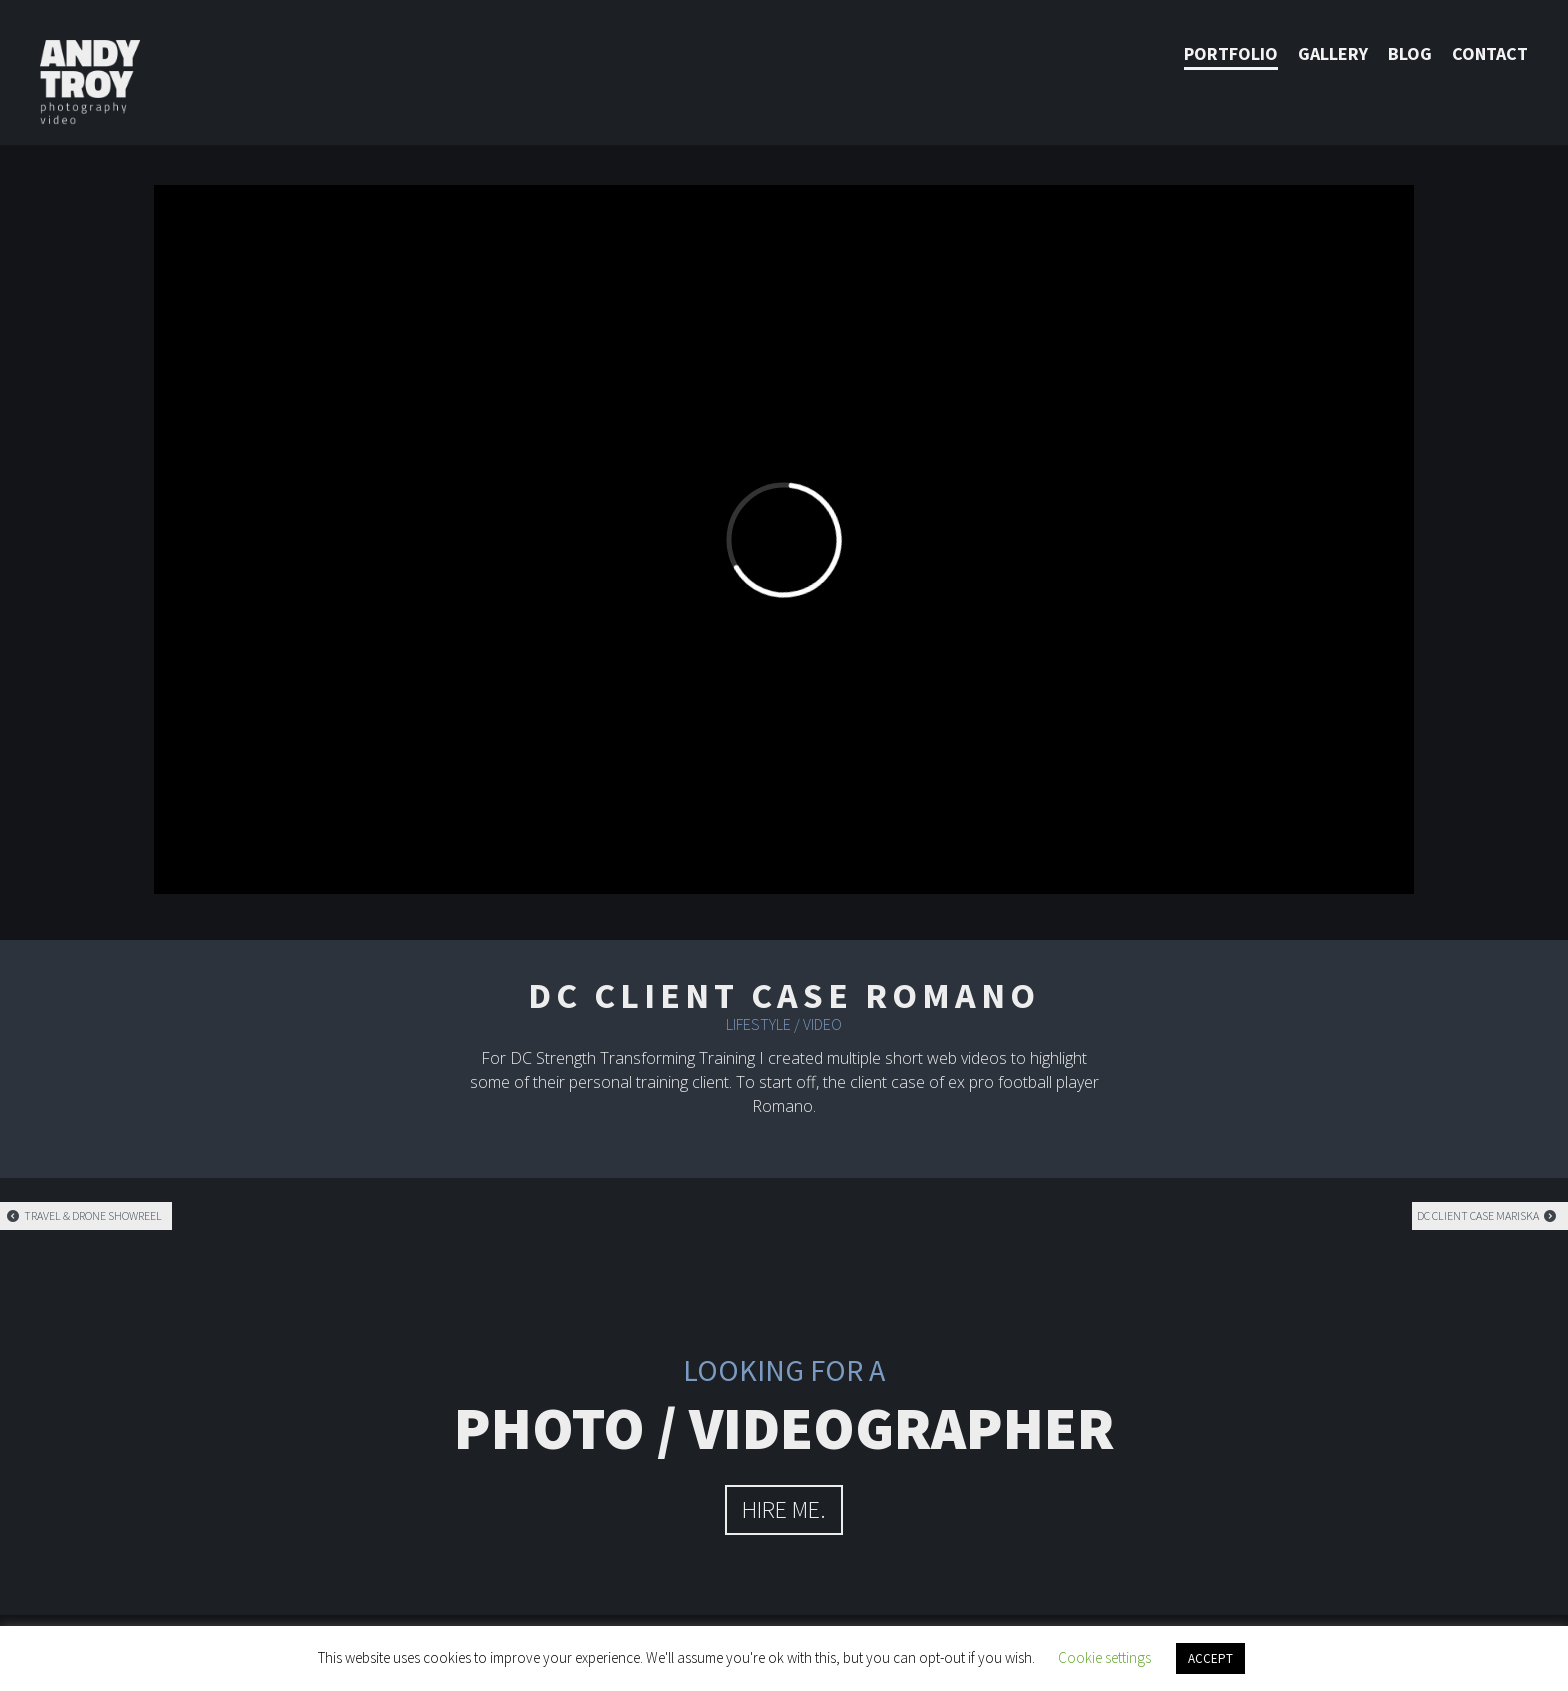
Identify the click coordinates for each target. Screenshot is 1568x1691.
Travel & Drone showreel (83, 1215)
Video (822, 1024)
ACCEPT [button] (1210, 1658)
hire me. (784, 1509)
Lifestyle (758, 1024)
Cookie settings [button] (1104, 1657)
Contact (1490, 53)
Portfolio (1231, 53)
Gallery (1333, 53)
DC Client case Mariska (1487, 1215)
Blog (1410, 53)
